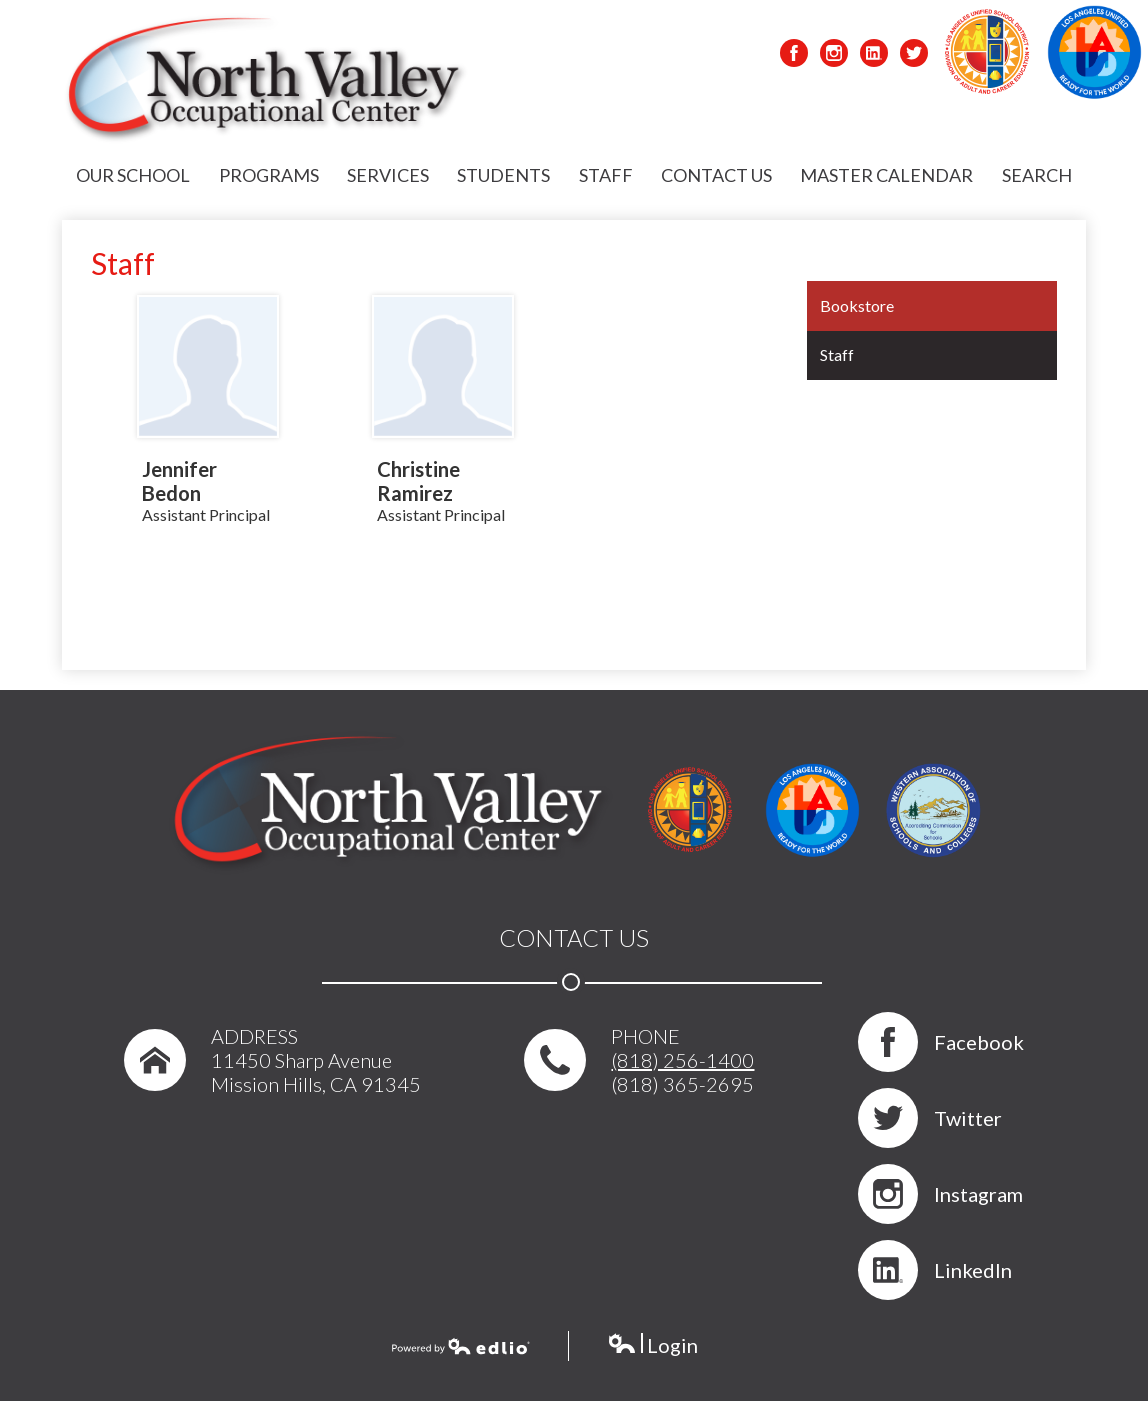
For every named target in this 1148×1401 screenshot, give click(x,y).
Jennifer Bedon (179, 481)
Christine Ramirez (418, 481)
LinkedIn (874, 56)
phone (551, 1068)
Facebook (794, 56)
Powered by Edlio (461, 1348)
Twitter (914, 56)
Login (652, 1348)
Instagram (834, 56)
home (148, 1068)
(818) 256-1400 (682, 1060)
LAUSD (987, 52)
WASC (933, 810)
